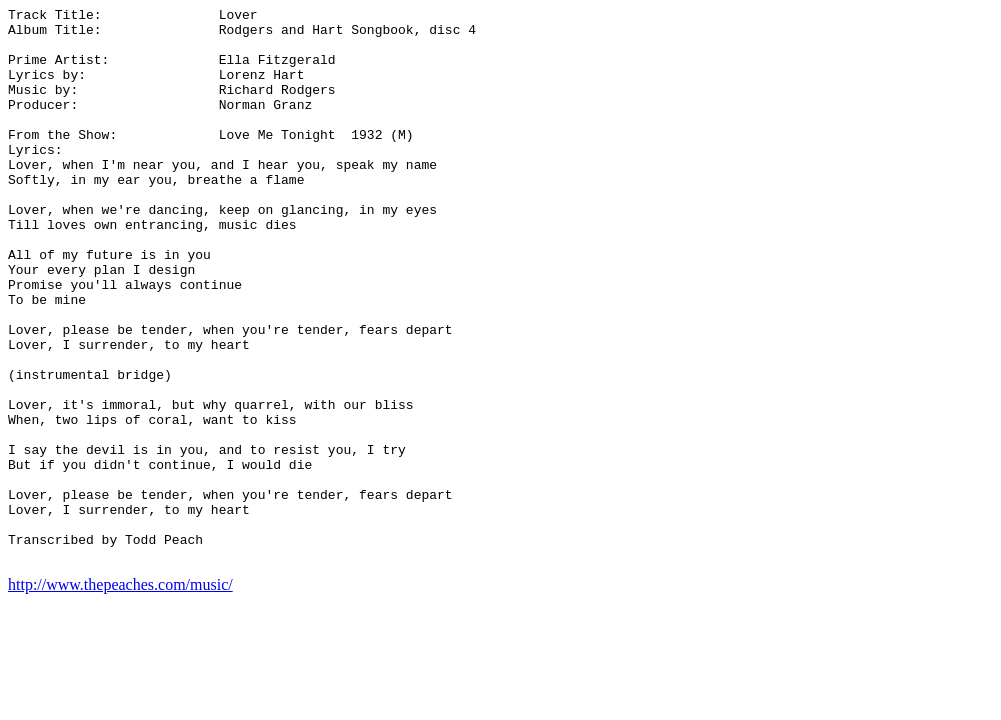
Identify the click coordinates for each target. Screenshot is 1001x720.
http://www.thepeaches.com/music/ (120, 695)
